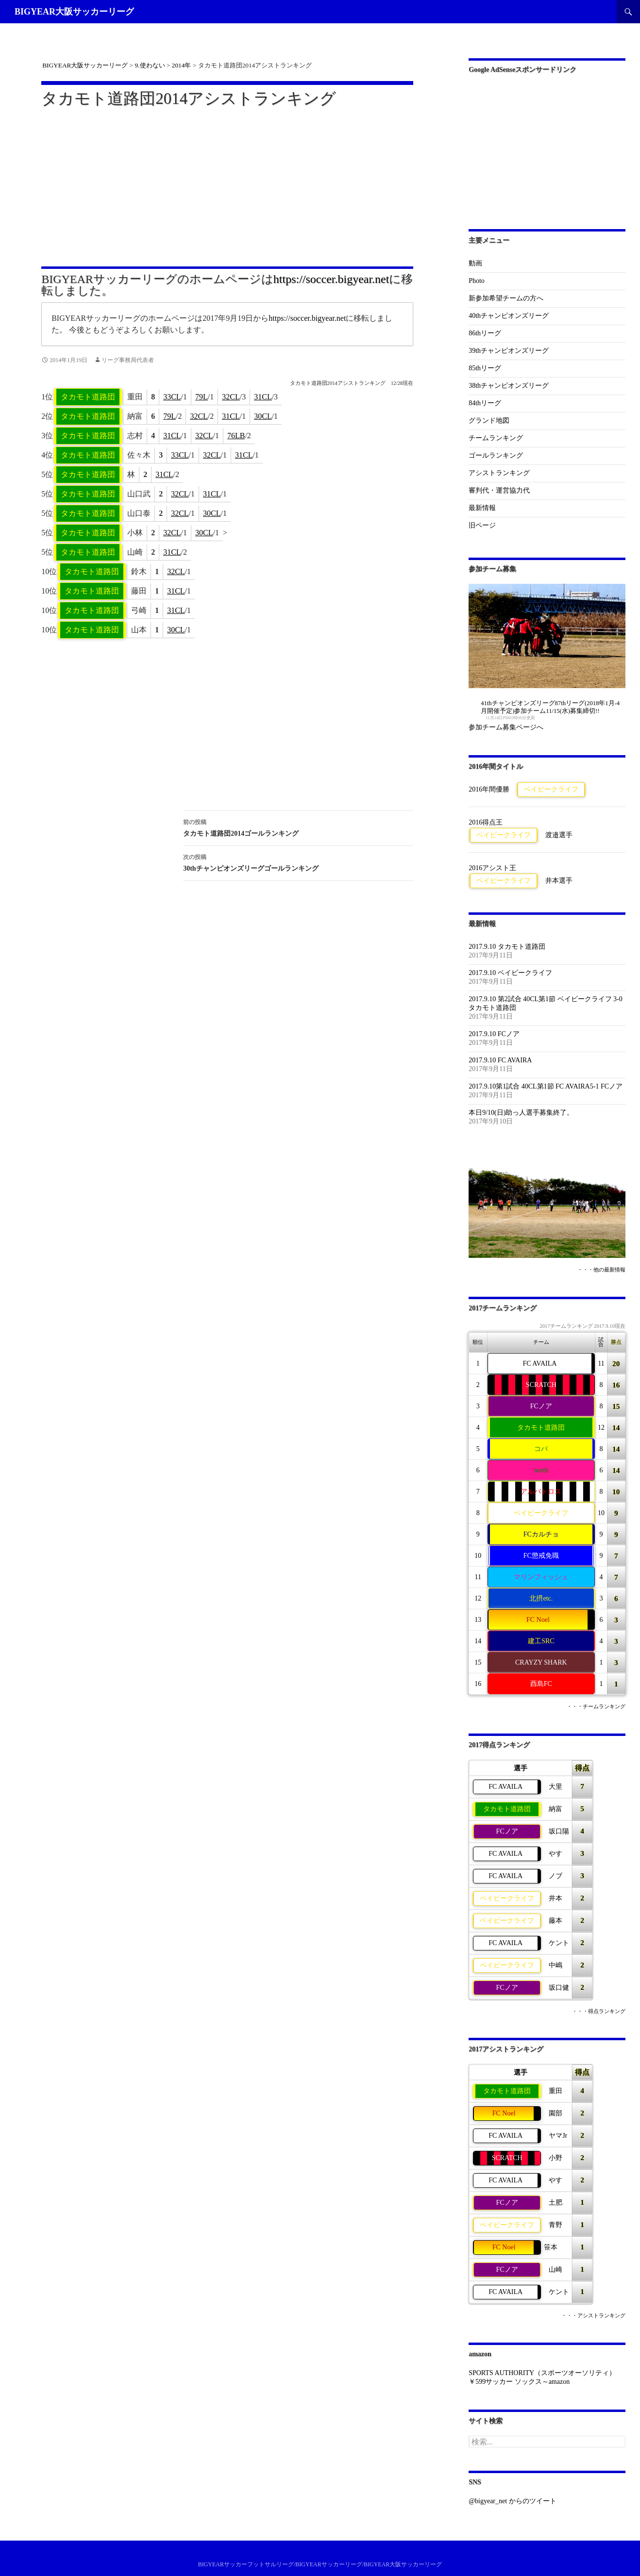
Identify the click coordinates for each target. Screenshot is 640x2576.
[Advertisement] (227, 181)
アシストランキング (499, 473)
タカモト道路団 (88, 397)
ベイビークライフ (551, 789)
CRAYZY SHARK (541, 1662)
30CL (262, 416)
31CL (262, 397)
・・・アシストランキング (593, 2315)
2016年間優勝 (489, 789)
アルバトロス (541, 1491)
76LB (236, 435)
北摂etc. (541, 1598)
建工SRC (541, 1641)
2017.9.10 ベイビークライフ (510, 972)
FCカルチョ (541, 1534)
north (541, 1470)
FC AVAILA (539, 1363)
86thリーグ (485, 333)
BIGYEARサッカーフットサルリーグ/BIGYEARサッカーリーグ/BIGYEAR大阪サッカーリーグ (320, 2564)
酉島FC (541, 1683)
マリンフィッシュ (541, 1577)
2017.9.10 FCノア (494, 1034)
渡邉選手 (559, 835)
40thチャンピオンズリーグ (509, 315)
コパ (541, 1449)
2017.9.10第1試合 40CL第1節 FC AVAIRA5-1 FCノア (546, 1086)
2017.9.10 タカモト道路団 (507, 946)
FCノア (541, 1406)
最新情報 (482, 508)
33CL (172, 397)
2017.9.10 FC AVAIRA (500, 1060)
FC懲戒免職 (541, 1555)
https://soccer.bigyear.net (331, 279)
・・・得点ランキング (598, 2011)
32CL (230, 397)
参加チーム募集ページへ (506, 727)
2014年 (181, 65)
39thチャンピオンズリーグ (509, 350)
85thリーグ (485, 368)
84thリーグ (485, 403)
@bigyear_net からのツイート (512, 2501)
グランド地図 (489, 420)
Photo (477, 280)
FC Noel (538, 1619)
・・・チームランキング (596, 1706)
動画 (475, 263)
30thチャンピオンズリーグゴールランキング (298, 861)
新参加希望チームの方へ (506, 298)
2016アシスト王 (492, 868)
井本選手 (559, 880)
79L (201, 397)
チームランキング (496, 438)
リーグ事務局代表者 (127, 360)
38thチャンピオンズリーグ (509, 385)
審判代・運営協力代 (499, 490)
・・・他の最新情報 (601, 1269)
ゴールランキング (496, 455)
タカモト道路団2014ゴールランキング (298, 826)
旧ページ (482, 525)
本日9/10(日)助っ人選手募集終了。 (521, 1112)
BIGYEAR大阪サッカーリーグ (74, 12)
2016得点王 (486, 822)
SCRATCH (541, 1384)
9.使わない (150, 65)
